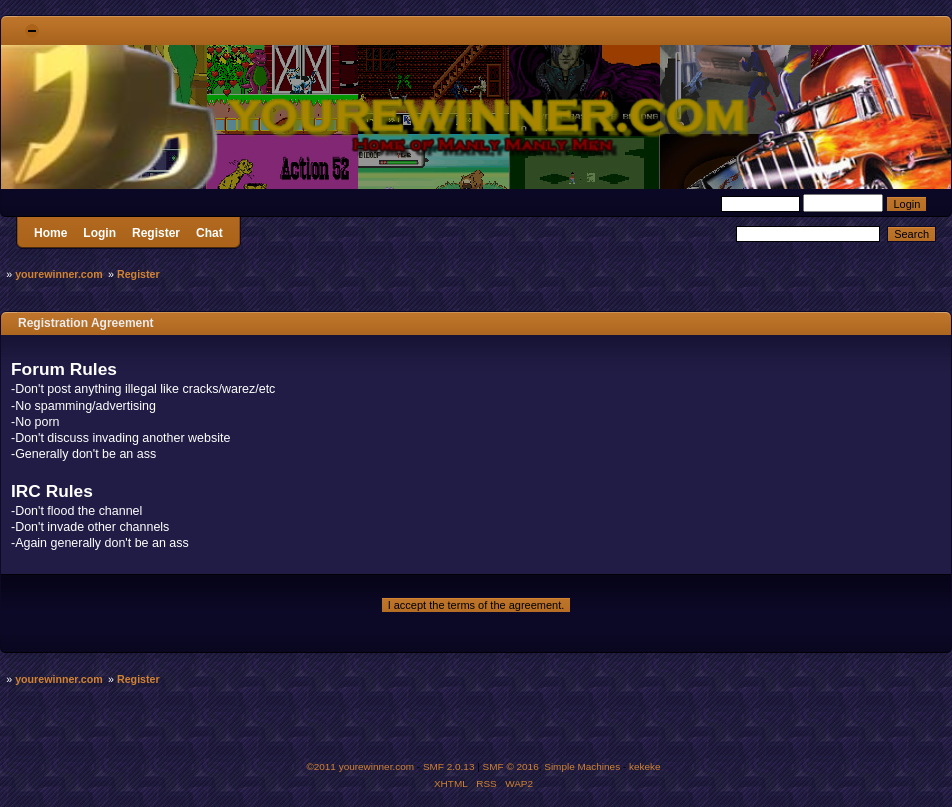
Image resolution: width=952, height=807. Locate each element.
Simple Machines (582, 766)
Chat (209, 233)
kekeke (645, 766)
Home (50, 233)
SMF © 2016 (511, 766)
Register (156, 233)
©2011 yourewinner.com (360, 766)
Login (99, 233)
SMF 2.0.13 (449, 766)
